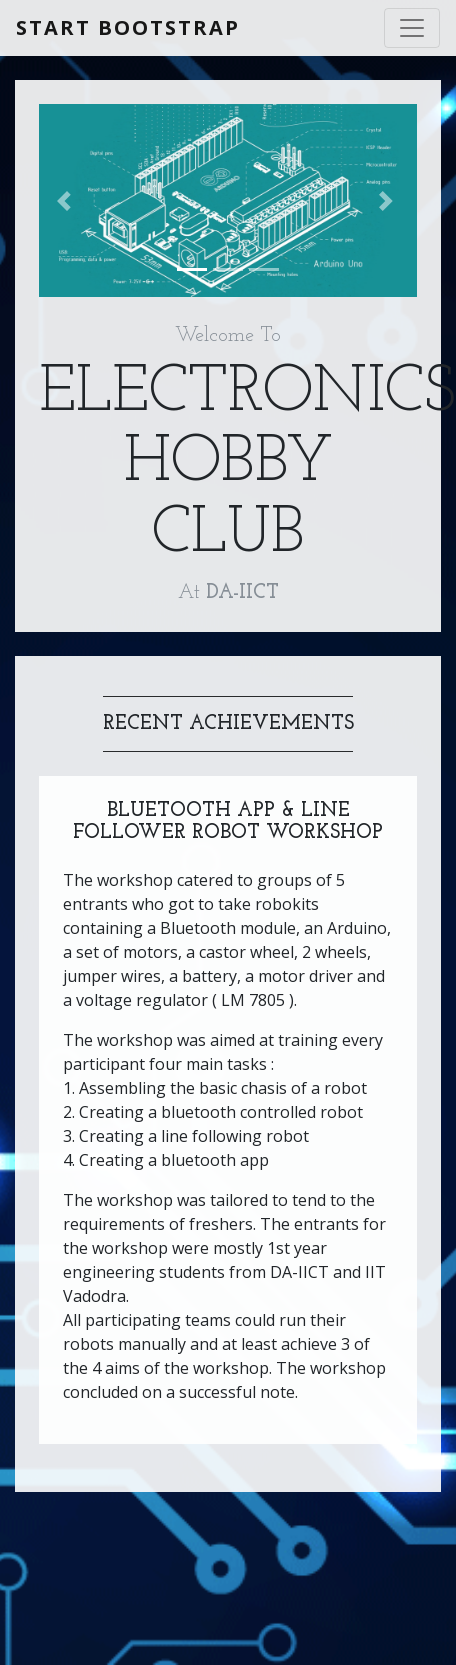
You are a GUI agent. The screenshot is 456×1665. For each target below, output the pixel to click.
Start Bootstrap (128, 27)
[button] (67, 200)
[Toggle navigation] (412, 28)
